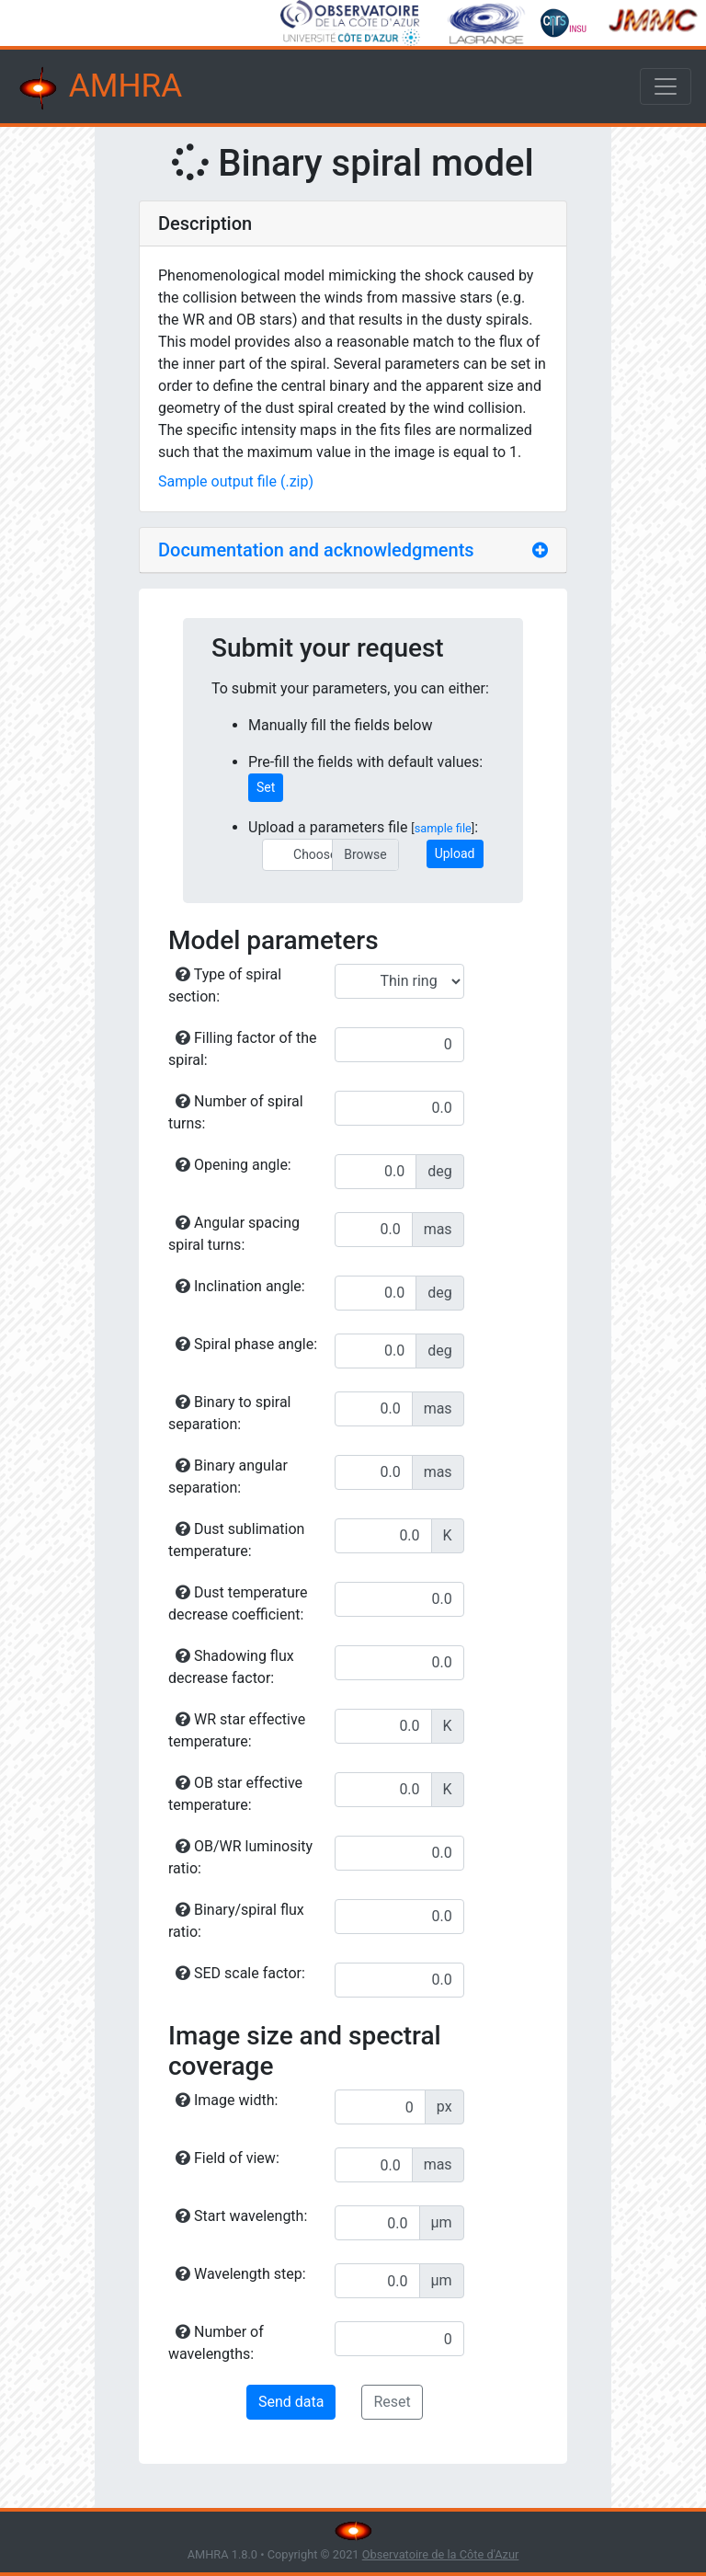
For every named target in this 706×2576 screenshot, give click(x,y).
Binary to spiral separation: (229, 1413)
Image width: (227, 2100)
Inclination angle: (240, 1286)
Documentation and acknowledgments (316, 550)
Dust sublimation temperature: (236, 1540)
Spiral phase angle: (246, 1344)
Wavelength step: (241, 2274)
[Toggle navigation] (665, 86)
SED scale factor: (240, 1973)
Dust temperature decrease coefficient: (238, 1603)
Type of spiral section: (224, 985)
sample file (443, 828)
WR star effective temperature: (236, 1730)
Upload (455, 853)
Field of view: (227, 2158)
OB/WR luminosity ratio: (240, 1857)
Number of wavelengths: (216, 2343)
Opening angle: (233, 1165)
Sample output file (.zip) (235, 481)
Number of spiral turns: (235, 1112)
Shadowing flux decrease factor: (231, 1667)
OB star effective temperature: (235, 1794)
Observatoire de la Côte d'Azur (440, 2554)
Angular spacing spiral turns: (234, 1234)
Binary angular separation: (228, 1476)
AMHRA (98, 88)
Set (265, 787)
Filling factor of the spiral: (242, 1049)
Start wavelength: (241, 2216)
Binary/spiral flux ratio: (236, 1921)
